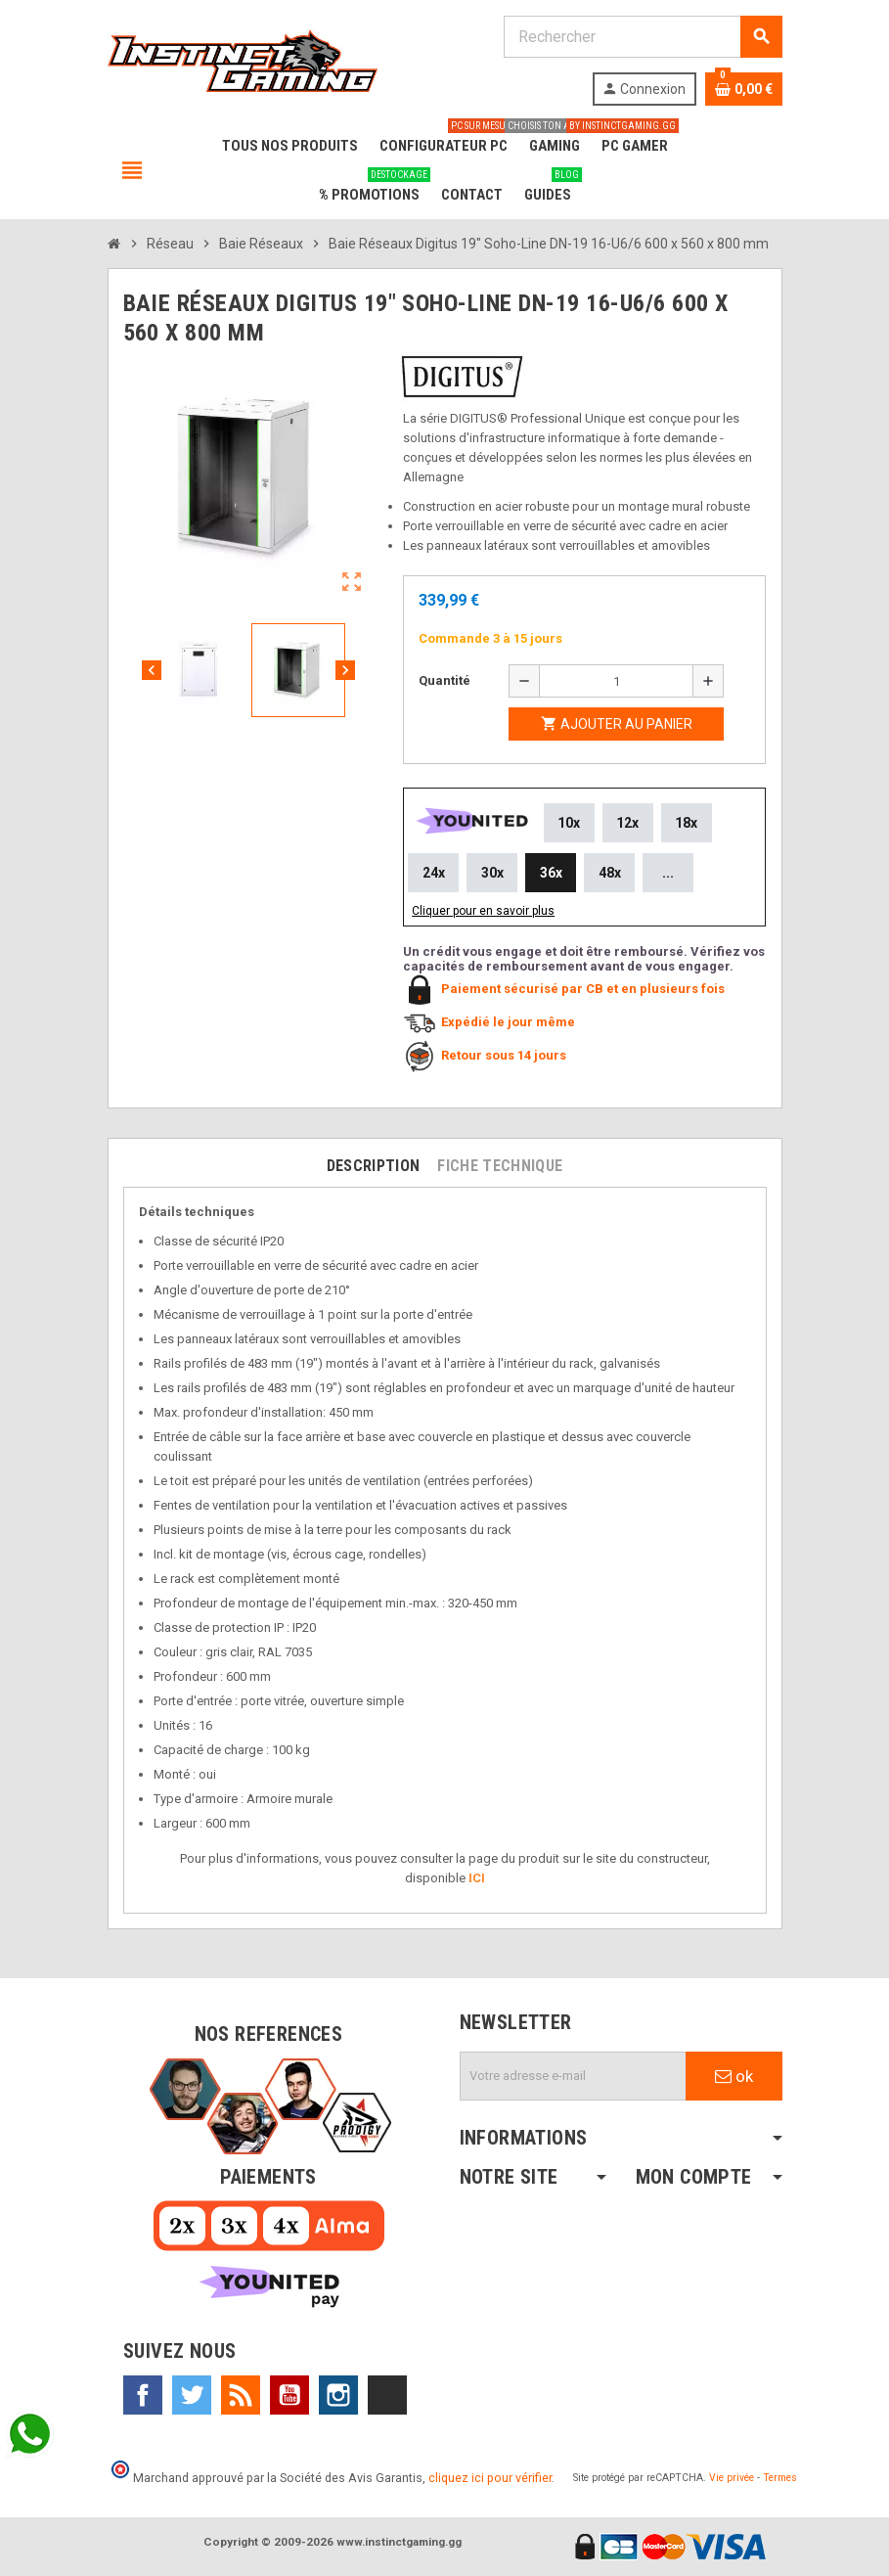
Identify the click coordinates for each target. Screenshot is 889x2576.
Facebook (142, 2395)
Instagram (338, 2395)
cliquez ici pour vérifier (490, 2477)
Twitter (191, 2395)
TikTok (387, 2395)
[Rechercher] (642, 37)
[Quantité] (616, 681)
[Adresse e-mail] (573, 2076)
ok (734, 2076)
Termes (780, 2477)
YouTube (289, 2395)
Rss (240, 2395)
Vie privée (731, 2477)
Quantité (444, 680)
